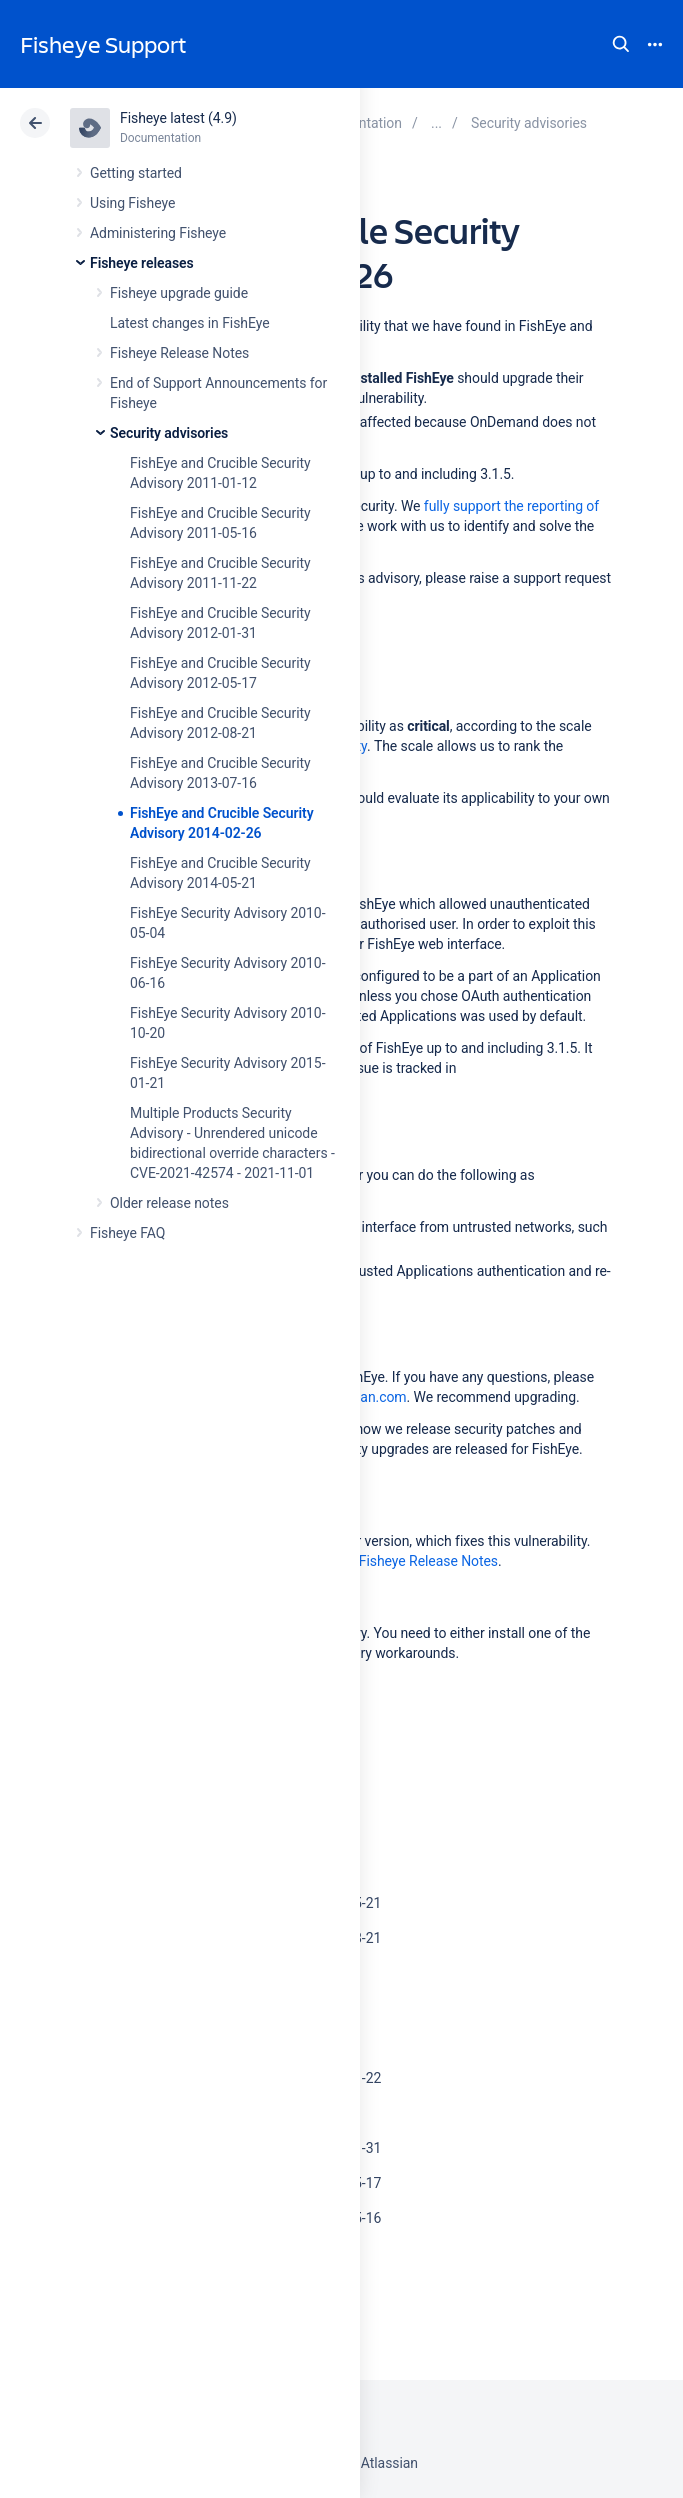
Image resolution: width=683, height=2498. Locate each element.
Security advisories (169, 433)
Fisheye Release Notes (179, 353)
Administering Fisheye (158, 233)
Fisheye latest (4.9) (178, 118)
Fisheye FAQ (127, 1233)
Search (621, 44)
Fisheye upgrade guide (179, 293)
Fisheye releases (142, 263)
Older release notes (169, 1203)
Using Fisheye (132, 203)
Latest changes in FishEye (189, 323)
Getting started (136, 173)
